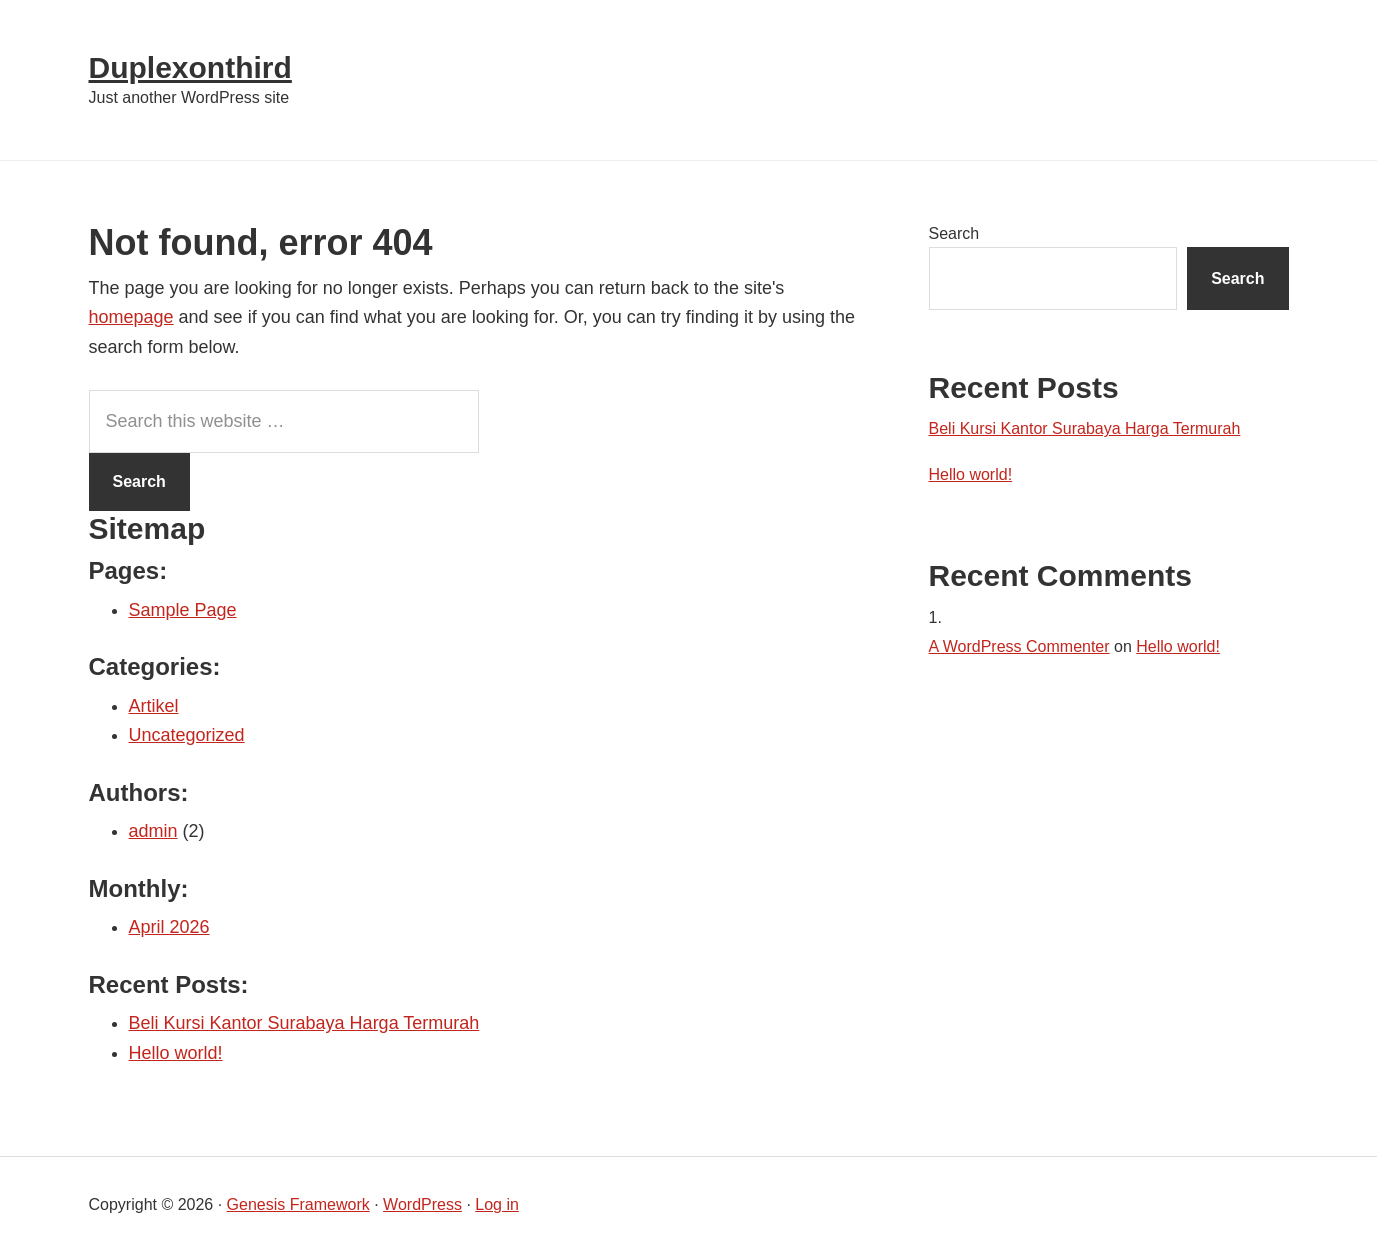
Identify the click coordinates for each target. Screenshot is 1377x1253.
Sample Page (183, 610)
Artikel (154, 706)
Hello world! (176, 1053)
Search (954, 233)
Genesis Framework (298, 1204)
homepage (131, 317)
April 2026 (169, 927)
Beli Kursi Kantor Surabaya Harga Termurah (304, 1023)
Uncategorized (187, 735)
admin (153, 831)
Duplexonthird (190, 67)
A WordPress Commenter (1019, 646)
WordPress (422, 1204)
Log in (497, 1204)
